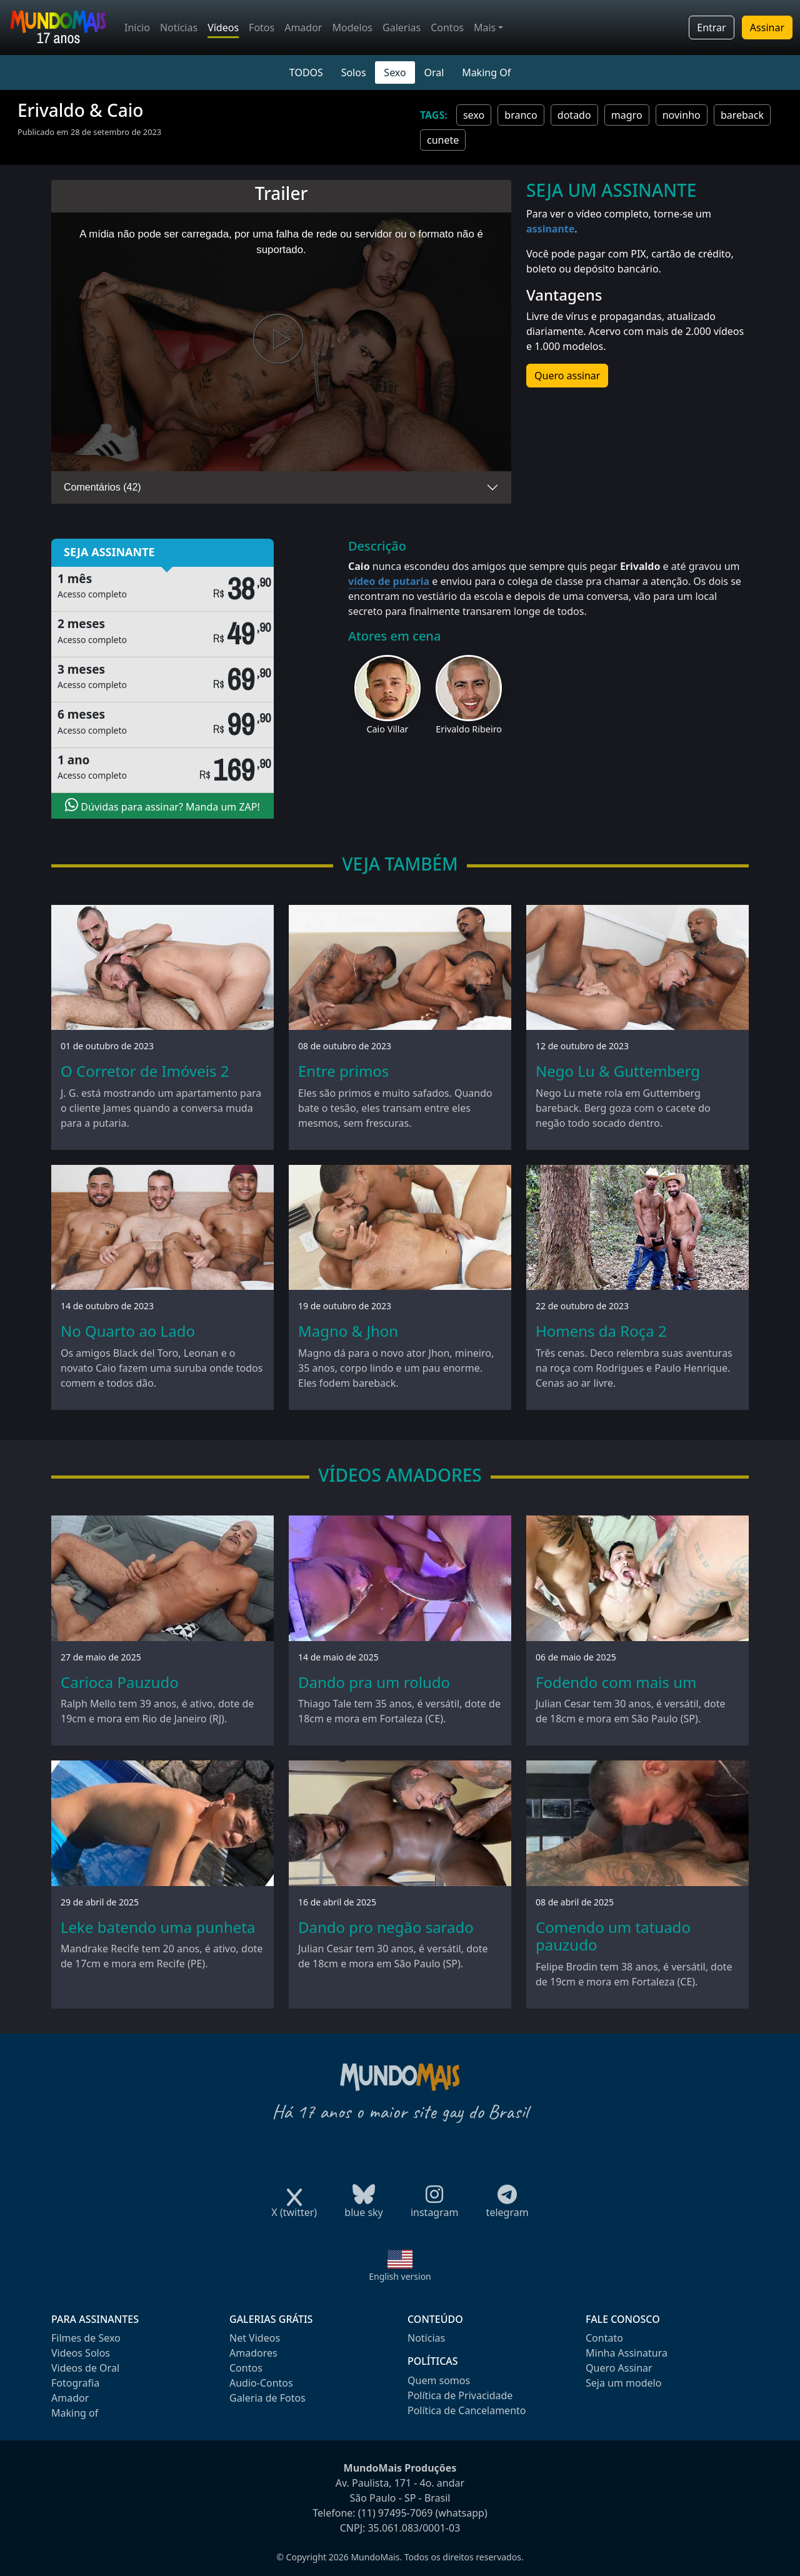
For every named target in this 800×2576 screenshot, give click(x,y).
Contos (447, 27)
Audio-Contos (261, 2383)
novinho (681, 115)
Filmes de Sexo (86, 2338)
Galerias (401, 27)
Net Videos (254, 2338)
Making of (74, 2413)
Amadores (253, 2353)
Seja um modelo (623, 2383)
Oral (434, 72)
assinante (550, 229)
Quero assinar (567, 375)
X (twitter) (294, 2208)
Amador (303, 27)
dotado (574, 115)
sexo (473, 115)
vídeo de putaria (388, 581)
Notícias (179, 27)
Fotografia (75, 2383)
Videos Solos (80, 2353)
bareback (742, 115)
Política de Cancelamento (467, 2410)
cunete (443, 140)
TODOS (306, 72)
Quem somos (439, 2380)
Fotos (261, 27)
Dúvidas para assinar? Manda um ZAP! (162, 805)
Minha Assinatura (627, 2353)
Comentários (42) (102, 487)
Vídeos (223, 27)
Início (137, 27)
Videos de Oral (85, 2368)
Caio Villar (387, 729)
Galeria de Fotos (267, 2398)
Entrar (711, 27)
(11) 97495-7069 (395, 2513)
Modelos (352, 27)
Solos (353, 72)
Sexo (395, 72)
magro (626, 115)
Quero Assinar (619, 2368)
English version (400, 2276)
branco (520, 115)
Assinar (767, 27)
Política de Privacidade (460, 2395)
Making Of (486, 72)
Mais (485, 27)
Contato (604, 2338)
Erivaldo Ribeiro (469, 729)
